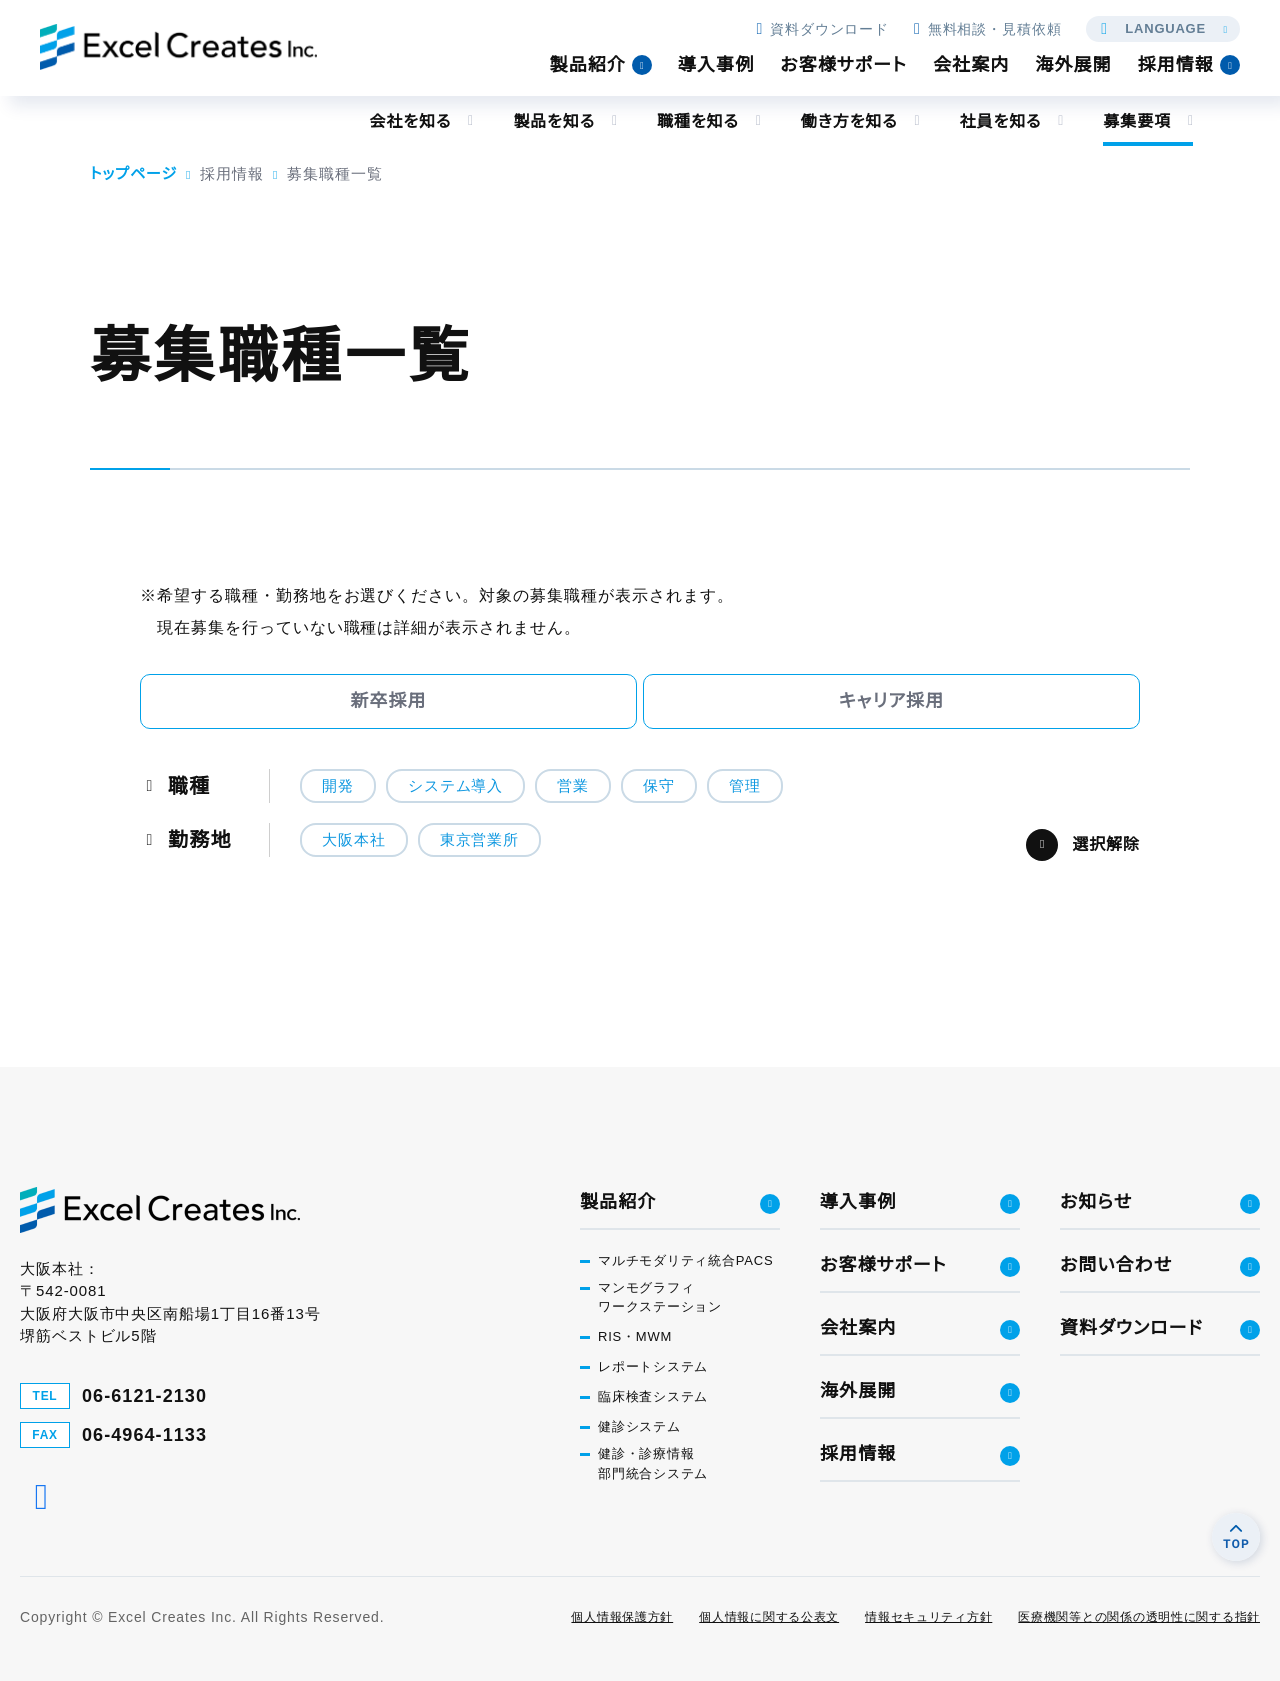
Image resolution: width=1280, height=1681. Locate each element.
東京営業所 (480, 839)
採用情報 (1176, 65)
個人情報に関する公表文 (769, 1617)
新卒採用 (388, 701)
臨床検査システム (653, 1397)
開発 (338, 785)
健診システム (639, 1427)
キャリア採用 (892, 701)
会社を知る (410, 121)
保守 (659, 785)
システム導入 (455, 785)
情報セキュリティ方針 (928, 1617)
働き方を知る (848, 121)
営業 (573, 785)
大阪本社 (354, 839)
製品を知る (554, 121)
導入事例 (716, 65)
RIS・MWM (635, 1337)
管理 (745, 785)
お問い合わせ (1116, 1265)
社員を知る (1000, 121)
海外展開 (1073, 65)
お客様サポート (843, 65)
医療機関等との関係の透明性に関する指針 (1139, 1617)
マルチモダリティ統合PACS (685, 1260)
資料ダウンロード (822, 29)
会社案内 (971, 65)
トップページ (133, 173)
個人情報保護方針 (622, 1617)
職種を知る (697, 121)
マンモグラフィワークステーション (660, 1297)
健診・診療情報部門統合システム (653, 1464)
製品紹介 (588, 65)
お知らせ (1096, 1202)
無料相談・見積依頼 (987, 29)
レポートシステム (653, 1367)
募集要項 (1137, 121)
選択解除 (1106, 844)
